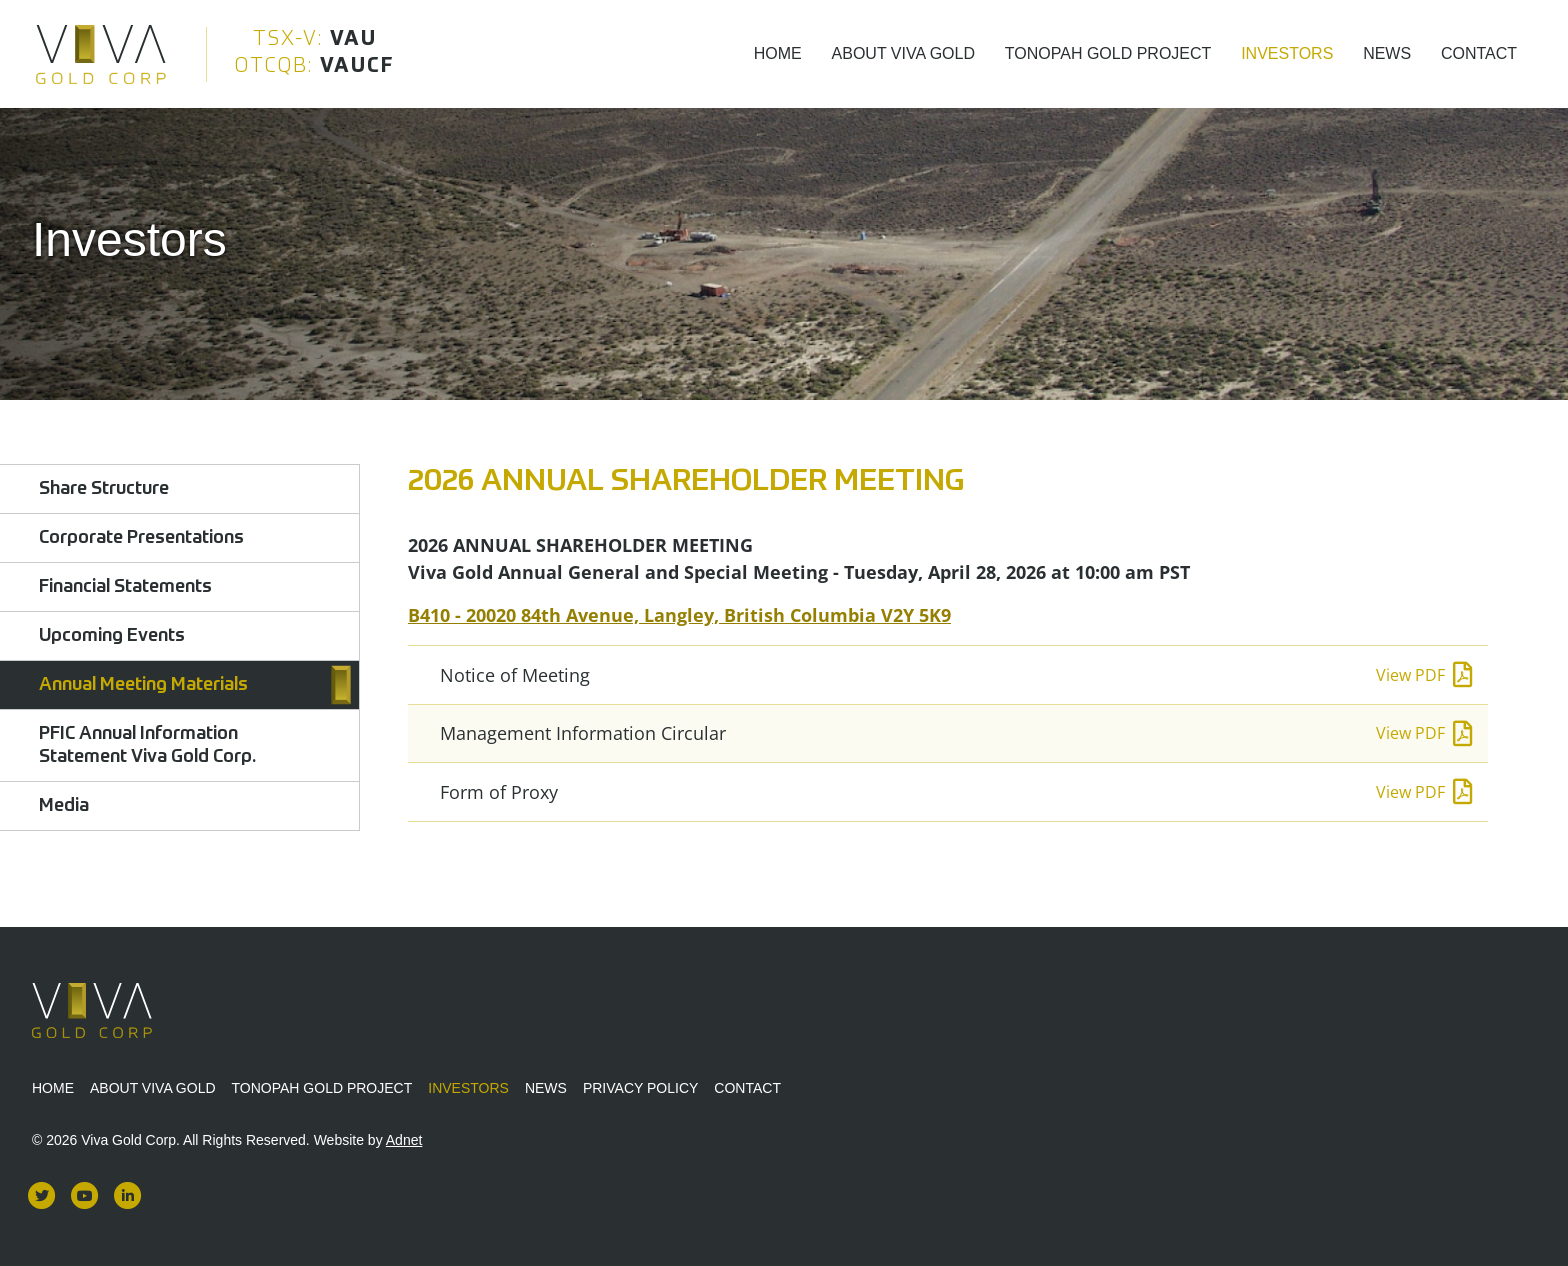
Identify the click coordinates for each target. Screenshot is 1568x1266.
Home (778, 53)
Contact (1479, 53)
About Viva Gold (903, 53)
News (1387, 53)
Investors (1287, 53)
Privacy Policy (640, 1088)
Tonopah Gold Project (1108, 53)
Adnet (404, 1140)
